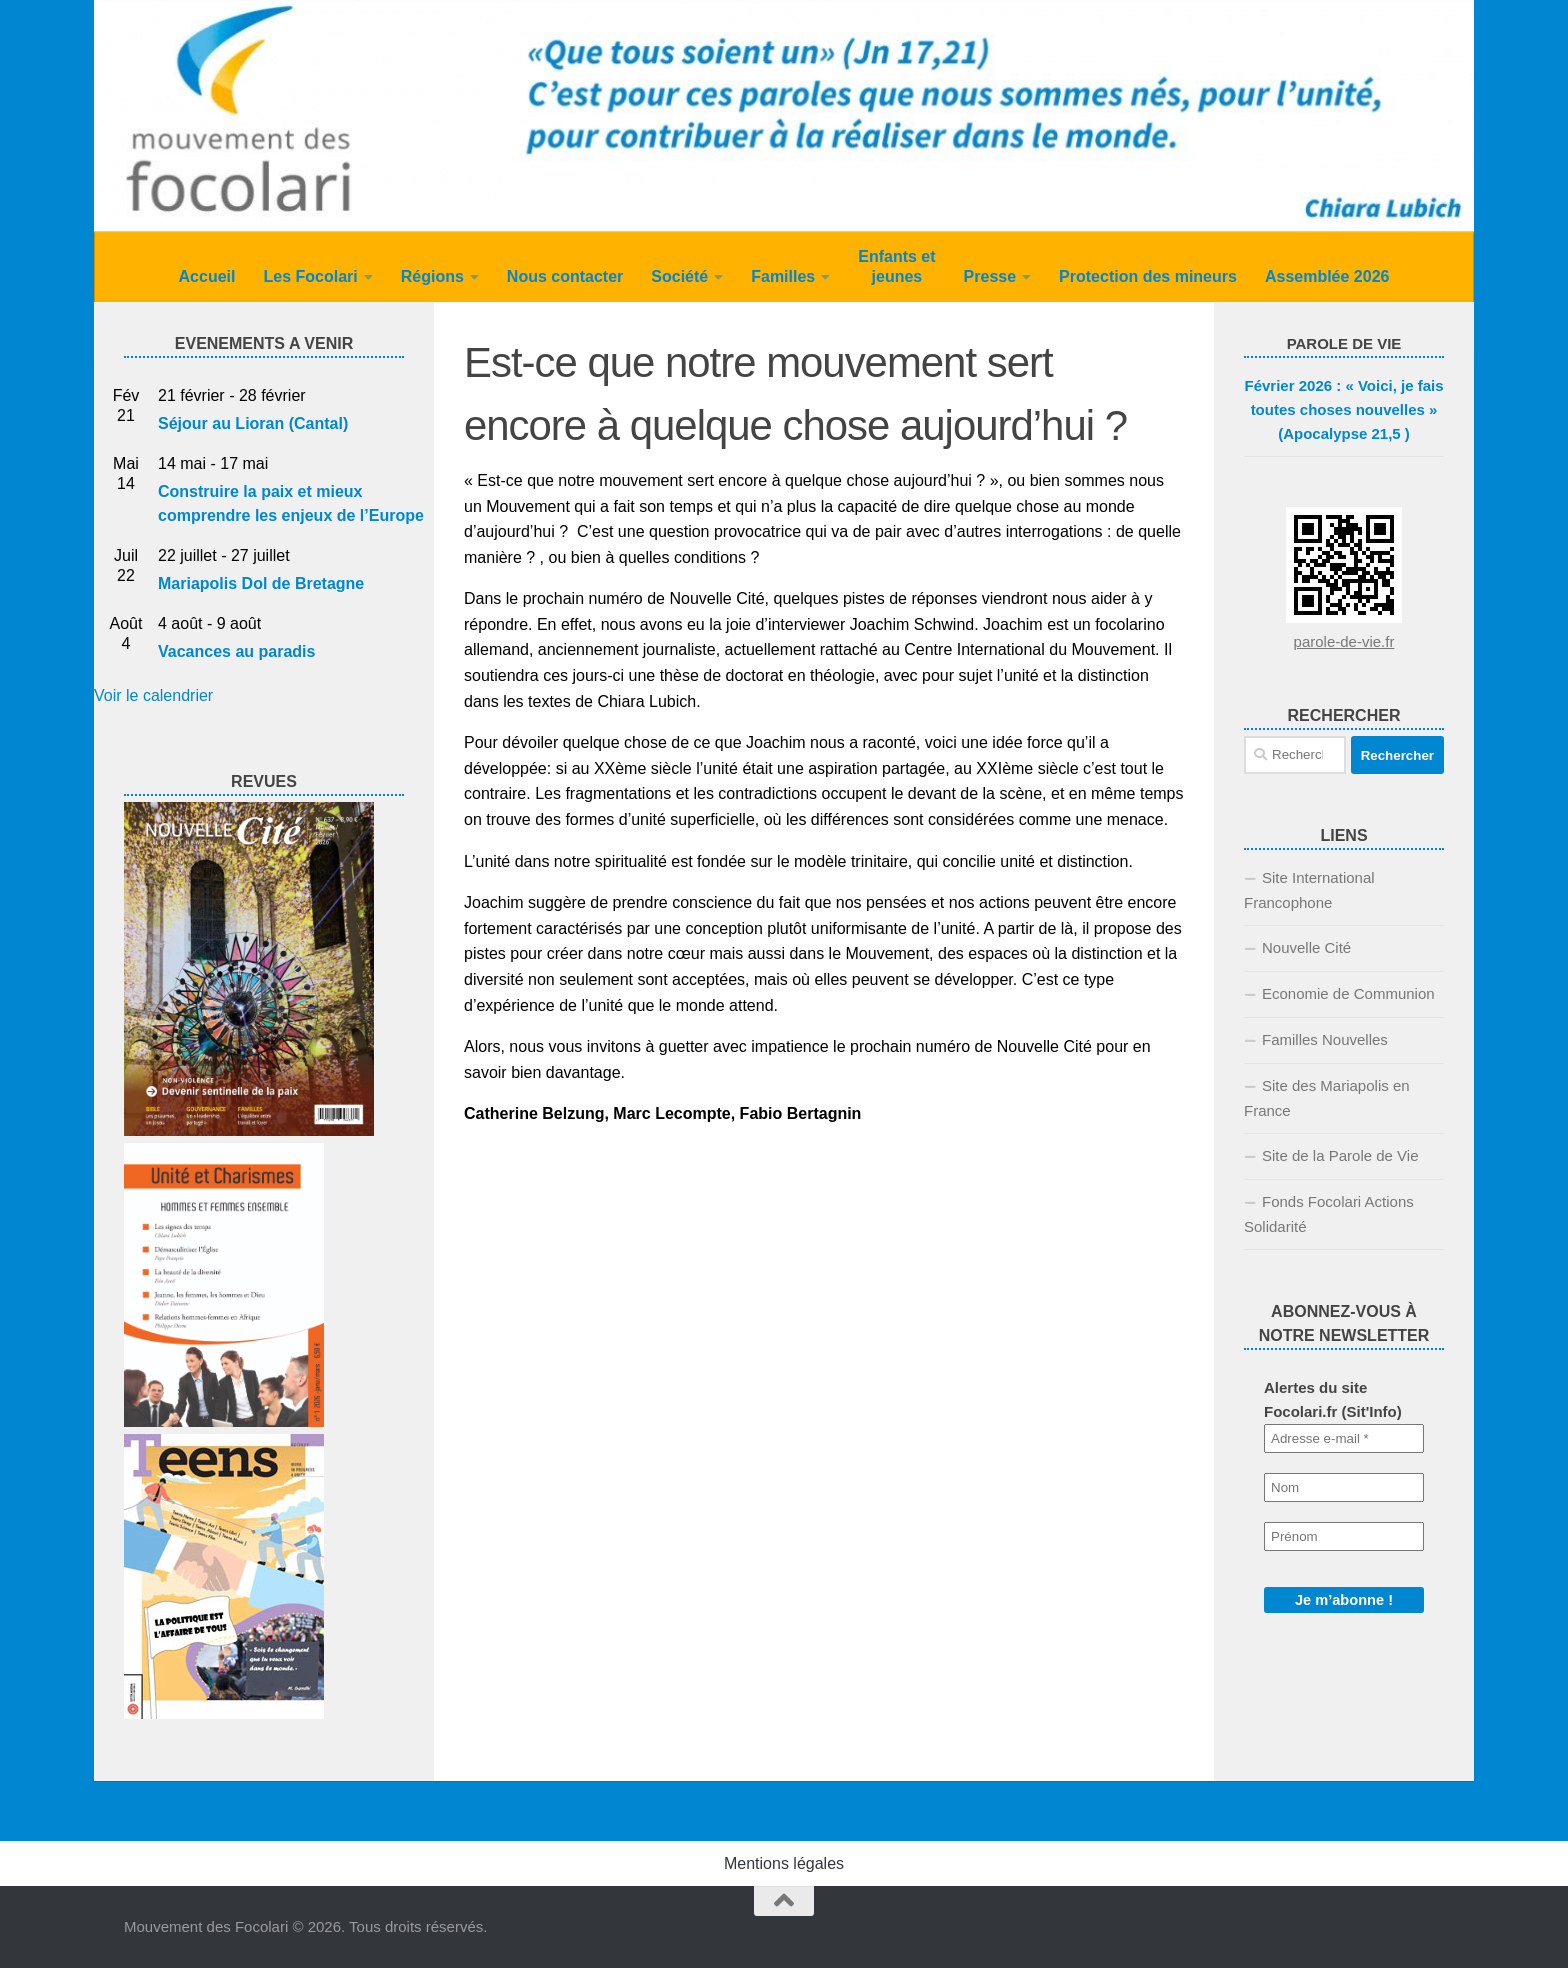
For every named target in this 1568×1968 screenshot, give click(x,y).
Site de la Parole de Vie (1340, 1155)
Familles (783, 276)
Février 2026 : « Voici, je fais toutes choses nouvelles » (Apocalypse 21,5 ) (1344, 409)
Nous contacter (565, 276)
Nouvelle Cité (1306, 947)
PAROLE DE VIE (1344, 343)
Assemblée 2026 (1327, 276)
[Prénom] (1344, 1536)
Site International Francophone (1309, 890)
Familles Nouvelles (1325, 1039)
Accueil (207, 276)
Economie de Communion (1348, 993)
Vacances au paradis (236, 651)
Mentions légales (784, 1863)
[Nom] (1344, 1487)
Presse (990, 276)
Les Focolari (310, 276)
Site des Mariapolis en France (1327, 1098)
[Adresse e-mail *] (1344, 1438)
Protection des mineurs (1148, 276)
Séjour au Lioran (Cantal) (253, 423)
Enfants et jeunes (896, 266)
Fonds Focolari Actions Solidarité (1329, 1214)
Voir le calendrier (153, 695)
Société (679, 276)
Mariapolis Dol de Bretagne (261, 583)
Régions (432, 276)
